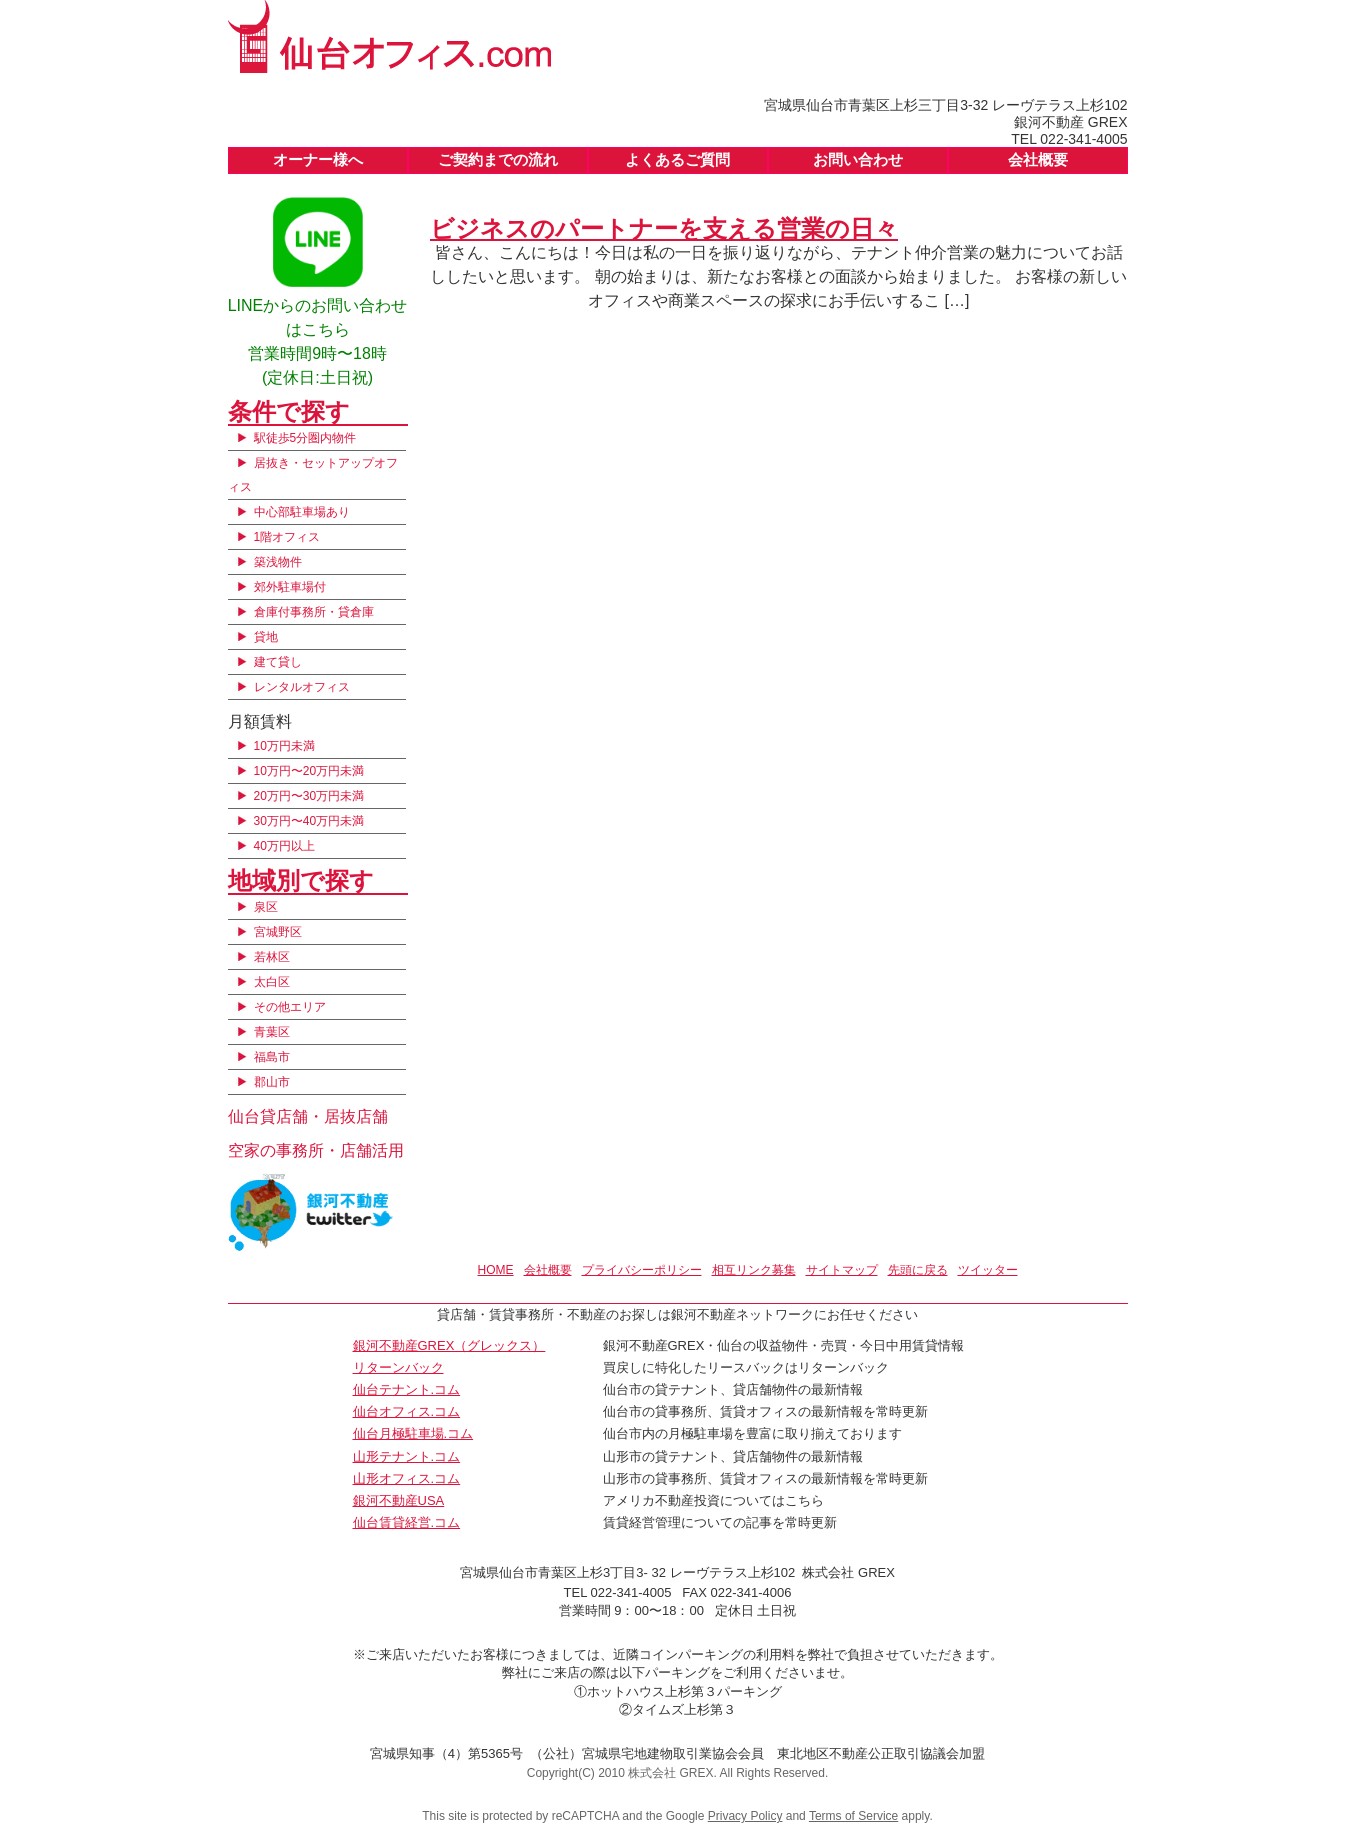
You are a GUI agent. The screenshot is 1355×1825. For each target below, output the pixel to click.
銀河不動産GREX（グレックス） (449, 1345)
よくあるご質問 (677, 159)
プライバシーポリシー (642, 1270)
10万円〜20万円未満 (309, 771)
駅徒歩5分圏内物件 (305, 438)
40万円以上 (284, 846)
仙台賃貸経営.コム (407, 1522)
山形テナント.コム (407, 1456)
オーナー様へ (318, 159)
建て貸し (278, 662)
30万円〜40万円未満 (309, 821)
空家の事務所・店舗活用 (316, 1150)
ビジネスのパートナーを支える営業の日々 (664, 228)
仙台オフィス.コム (407, 1411)
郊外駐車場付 (290, 587)
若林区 (272, 957)
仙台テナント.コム (407, 1389)
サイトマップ (842, 1270)
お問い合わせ (858, 159)
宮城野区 (278, 932)
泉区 (266, 907)
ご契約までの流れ (498, 159)
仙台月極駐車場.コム (413, 1433)
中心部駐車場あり (302, 512)
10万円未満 (284, 746)
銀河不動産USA (399, 1500)
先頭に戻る (918, 1270)
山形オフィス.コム (407, 1478)
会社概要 (1038, 159)
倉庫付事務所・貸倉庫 (314, 612)
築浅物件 (278, 562)
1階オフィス (287, 537)
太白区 (272, 982)
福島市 (272, 1057)
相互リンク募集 (754, 1270)
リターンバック (398, 1367)
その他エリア (290, 1007)
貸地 (266, 637)
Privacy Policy (745, 1816)
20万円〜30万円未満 (309, 796)
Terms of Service (853, 1816)
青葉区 (272, 1032)
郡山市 (272, 1082)
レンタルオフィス (302, 687)
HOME (496, 1270)
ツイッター (988, 1270)
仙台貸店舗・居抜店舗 (308, 1116)
